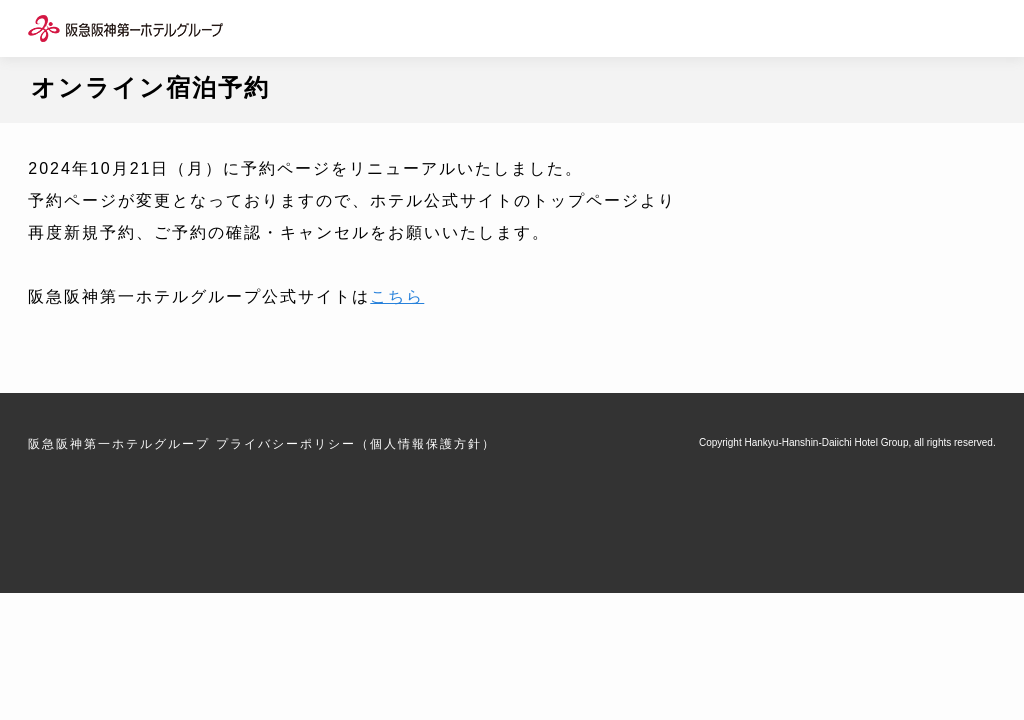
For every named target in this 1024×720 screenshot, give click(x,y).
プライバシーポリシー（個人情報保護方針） (356, 444)
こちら (397, 296)
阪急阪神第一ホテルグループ (119, 444)
